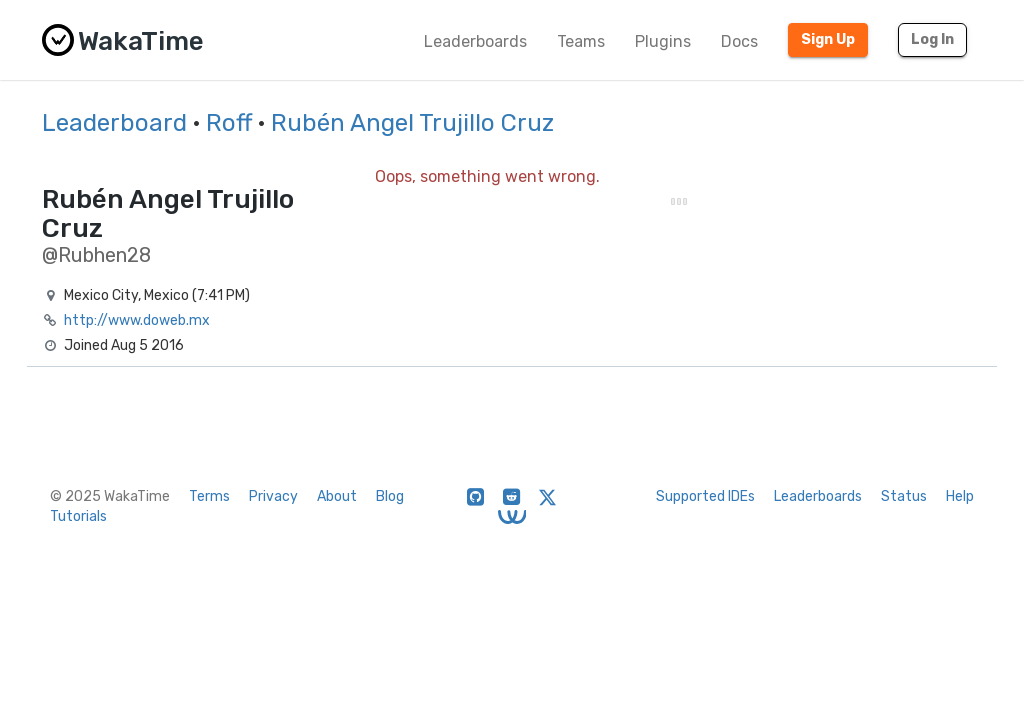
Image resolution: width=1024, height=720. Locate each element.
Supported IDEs (705, 496)
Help (960, 496)
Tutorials (78, 516)
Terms (209, 496)
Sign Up (828, 39)
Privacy (273, 496)
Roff (229, 123)
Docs (739, 41)
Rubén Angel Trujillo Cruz (412, 123)
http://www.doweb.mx (137, 320)
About (337, 496)
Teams (581, 41)
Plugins (663, 41)
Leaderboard (114, 123)
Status (904, 496)
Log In (932, 39)
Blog (390, 496)
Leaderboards (475, 41)
